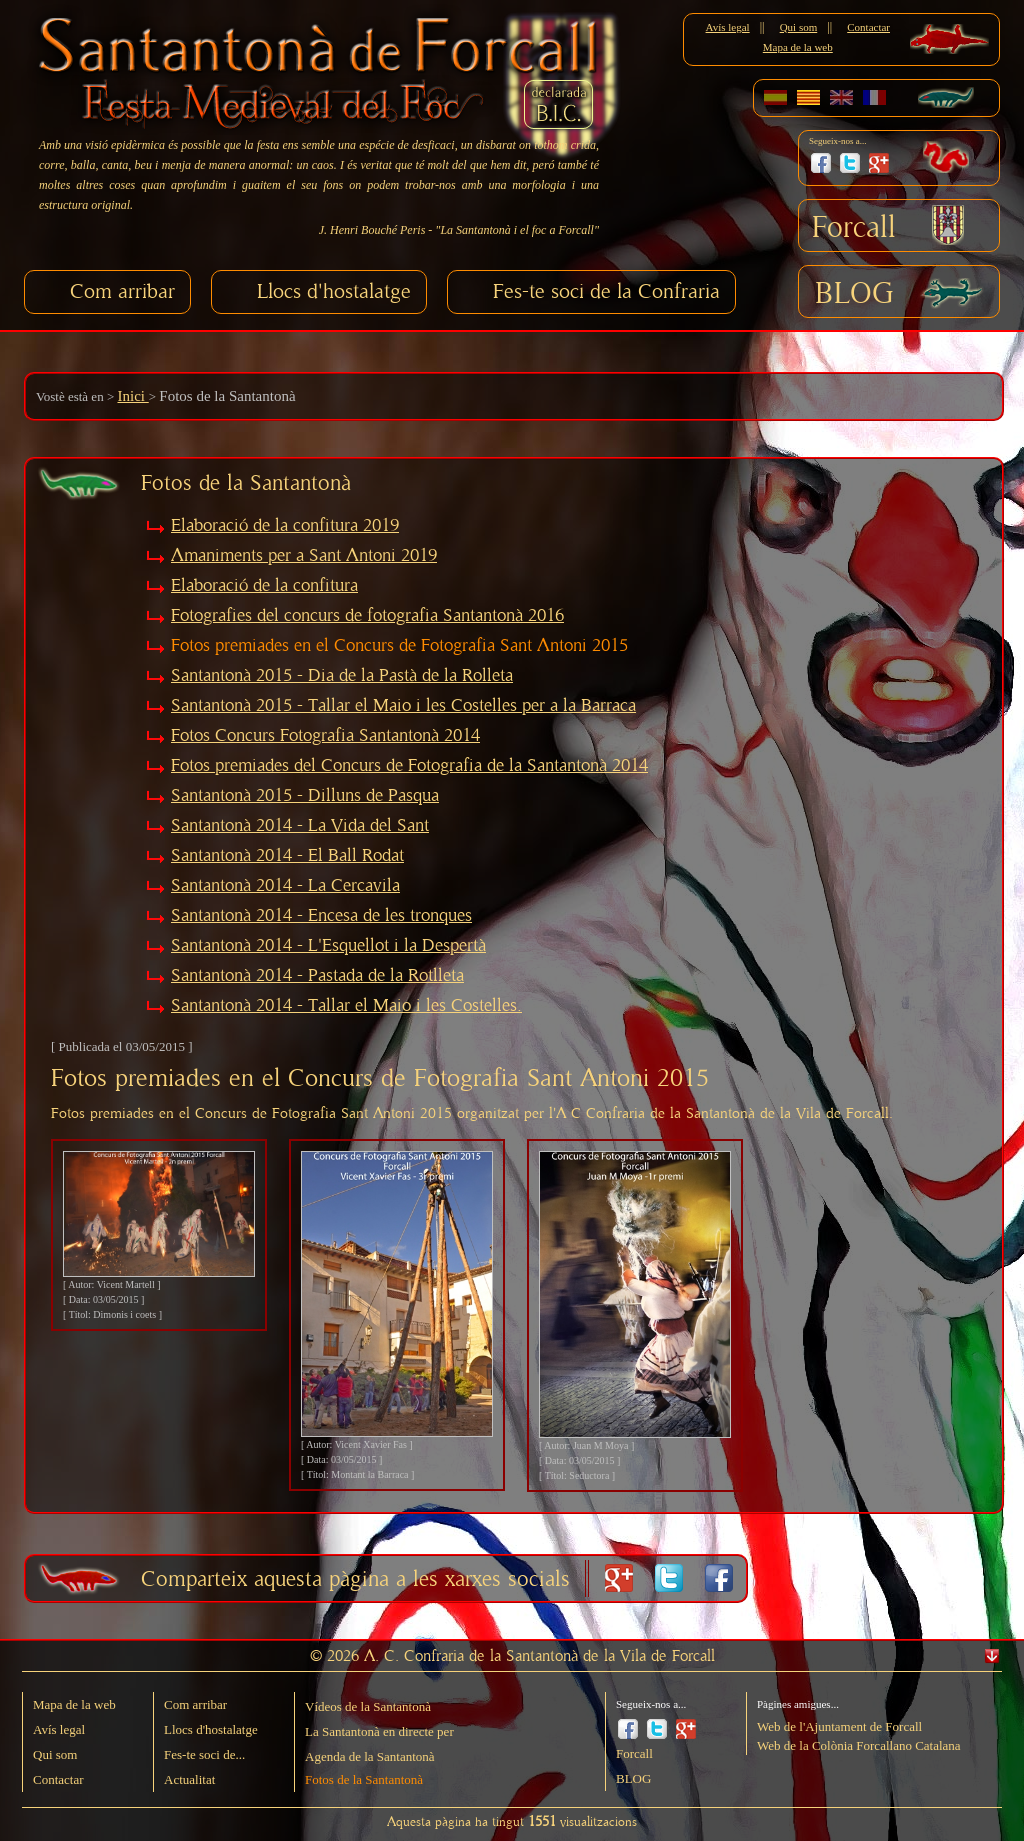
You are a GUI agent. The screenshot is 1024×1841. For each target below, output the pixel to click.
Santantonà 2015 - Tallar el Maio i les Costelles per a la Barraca (403, 706)
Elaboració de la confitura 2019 (285, 526)
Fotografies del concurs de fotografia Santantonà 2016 (367, 616)
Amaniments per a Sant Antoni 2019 (304, 556)
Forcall (854, 228)
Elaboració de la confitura (264, 586)
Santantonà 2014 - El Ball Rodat (287, 856)
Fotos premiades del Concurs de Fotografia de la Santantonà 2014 (409, 766)
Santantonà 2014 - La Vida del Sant (300, 826)
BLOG (854, 294)
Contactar (868, 27)
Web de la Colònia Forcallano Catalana (859, 1745)
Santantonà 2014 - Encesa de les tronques (321, 916)
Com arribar (122, 291)
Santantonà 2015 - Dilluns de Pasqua (305, 796)
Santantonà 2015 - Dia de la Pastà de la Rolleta (342, 676)
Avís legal (728, 27)
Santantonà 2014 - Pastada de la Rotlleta (317, 976)
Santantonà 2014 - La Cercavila (285, 886)
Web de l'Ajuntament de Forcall (839, 1726)
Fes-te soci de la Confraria (606, 291)
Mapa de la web (798, 47)
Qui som (799, 27)
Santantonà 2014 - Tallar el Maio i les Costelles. (346, 1006)
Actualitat (189, 1779)
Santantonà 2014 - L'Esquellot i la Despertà (328, 946)
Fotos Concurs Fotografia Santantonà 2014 (325, 736)
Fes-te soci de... (204, 1754)
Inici (132, 396)
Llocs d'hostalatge (334, 291)
